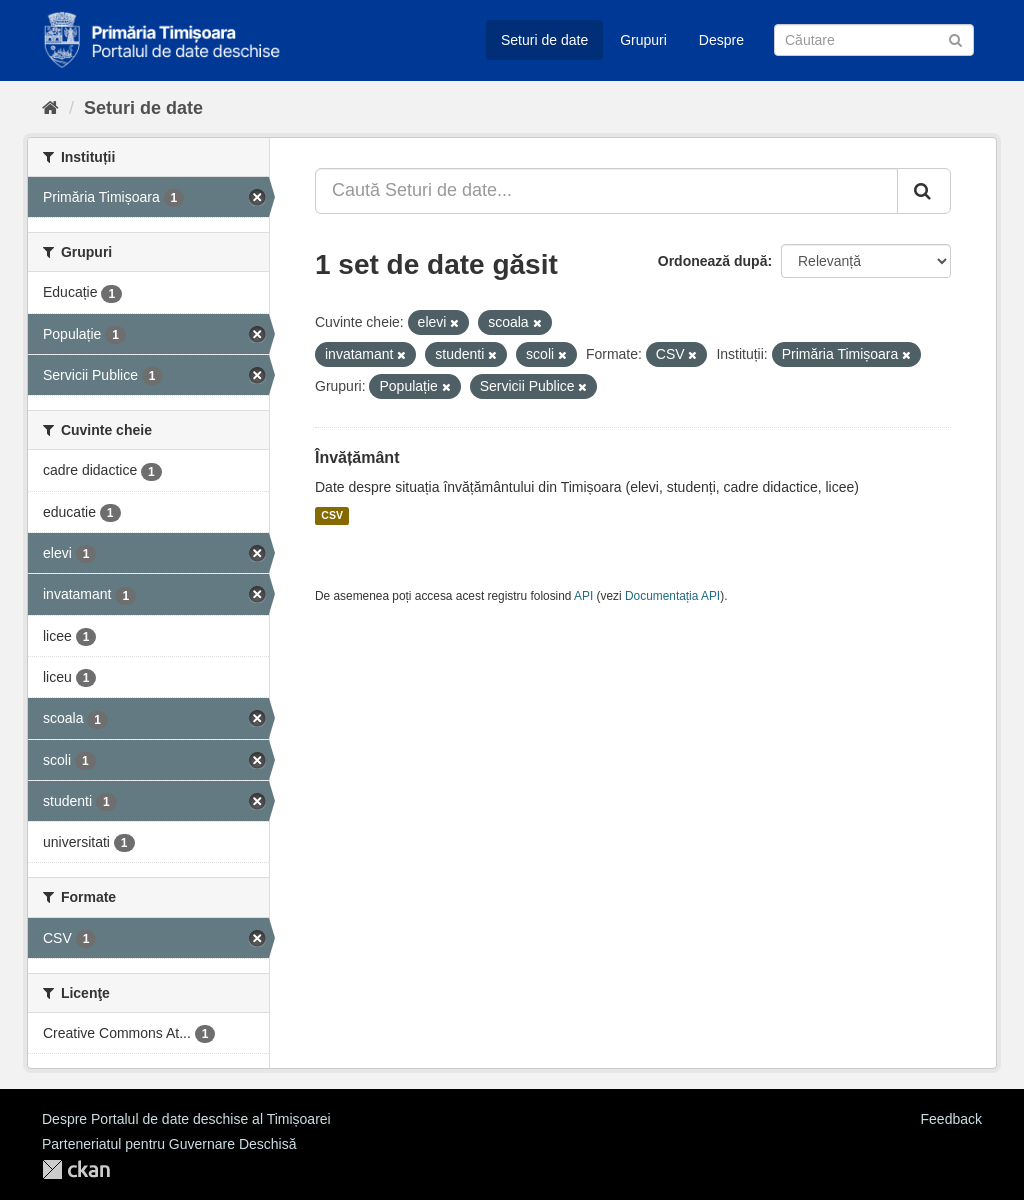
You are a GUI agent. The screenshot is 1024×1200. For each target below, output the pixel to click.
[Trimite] (955, 38)
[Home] (50, 108)
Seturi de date (544, 40)
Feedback (951, 1119)
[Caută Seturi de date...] (606, 191)
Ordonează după (713, 261)
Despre (721, 40)
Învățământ (357, 457)
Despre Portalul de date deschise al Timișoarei (186, 1119)
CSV (332, 516)
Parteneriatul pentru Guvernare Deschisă (169, 1144)
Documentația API (672, 596)
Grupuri (643, 40)
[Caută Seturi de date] (874, 40)
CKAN (76, 1169)
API (583, 596)
